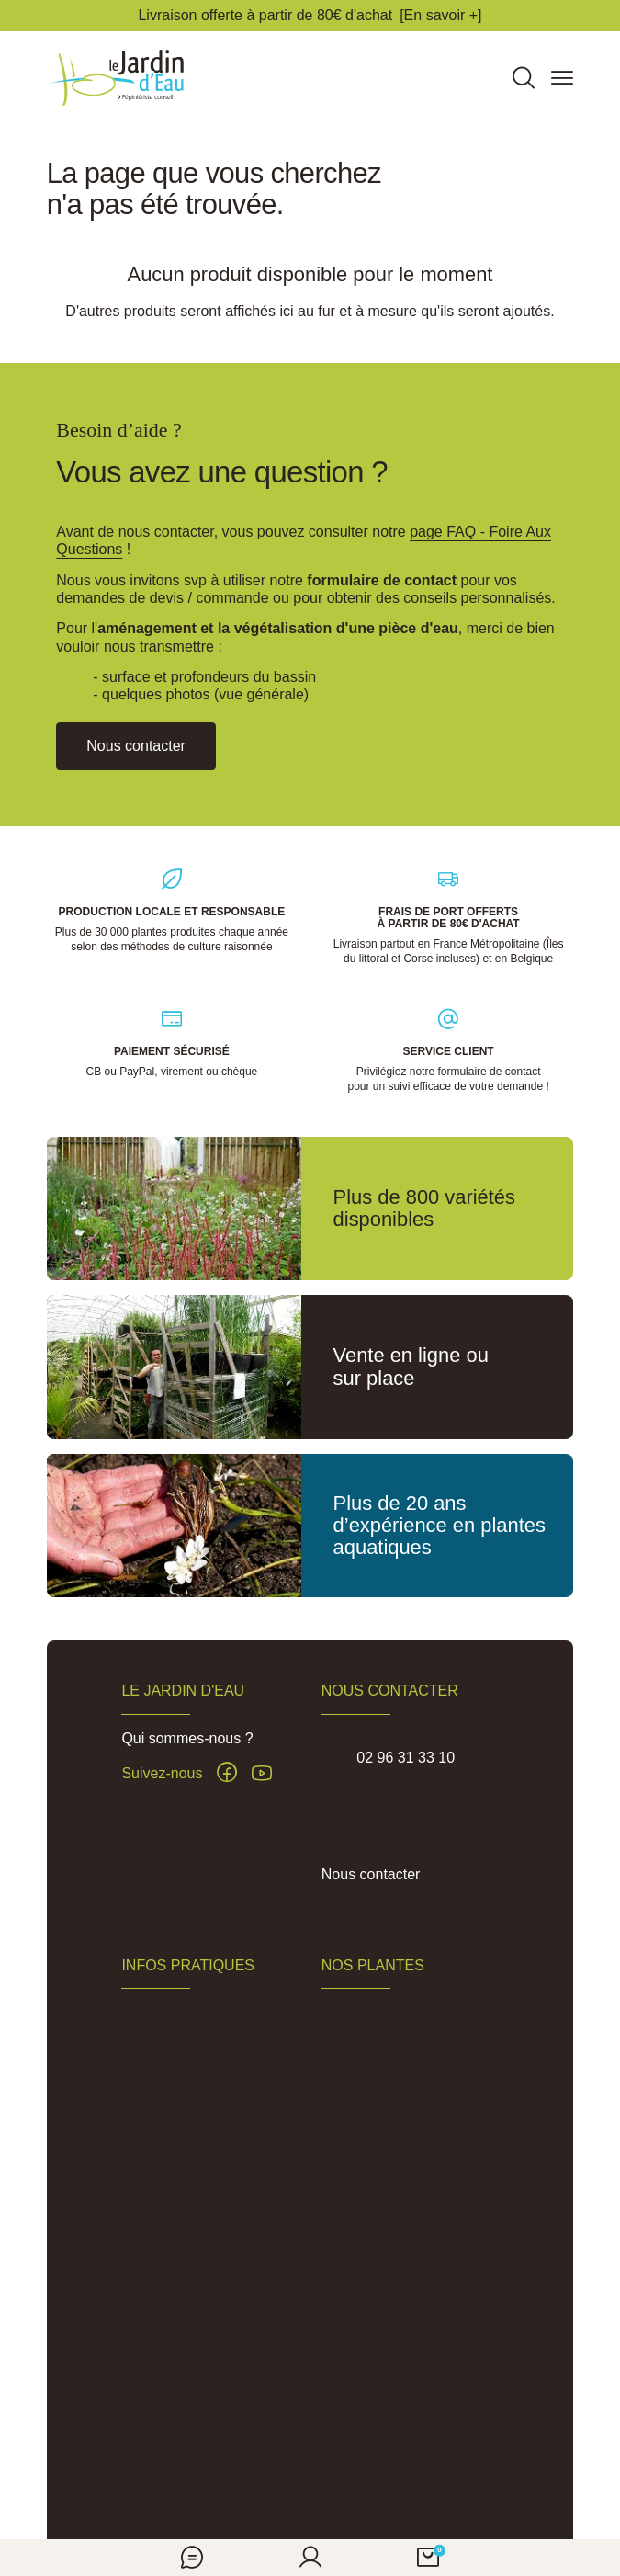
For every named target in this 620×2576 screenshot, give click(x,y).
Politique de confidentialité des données (261, 2473)
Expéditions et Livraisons (202, 2048)
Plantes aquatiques (383, 2014)
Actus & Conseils (176, 2082)
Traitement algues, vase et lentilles (399, 2317)
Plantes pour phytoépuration (370, 2125)
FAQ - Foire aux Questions (208, 2014)
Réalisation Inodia (412, 2473)
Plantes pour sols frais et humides (393, 2212)
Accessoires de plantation (405, 2168)
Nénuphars (357, 2048)
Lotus (339, 2082)
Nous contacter (371, 1874)
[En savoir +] (440, 15)
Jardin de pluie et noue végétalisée (395, 2265)
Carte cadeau (365, 2361)
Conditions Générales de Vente (469, 2445)
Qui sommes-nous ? (187, 1738)
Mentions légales (341, 2445)
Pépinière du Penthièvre (199, 2116)
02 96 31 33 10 (405, 1757)
